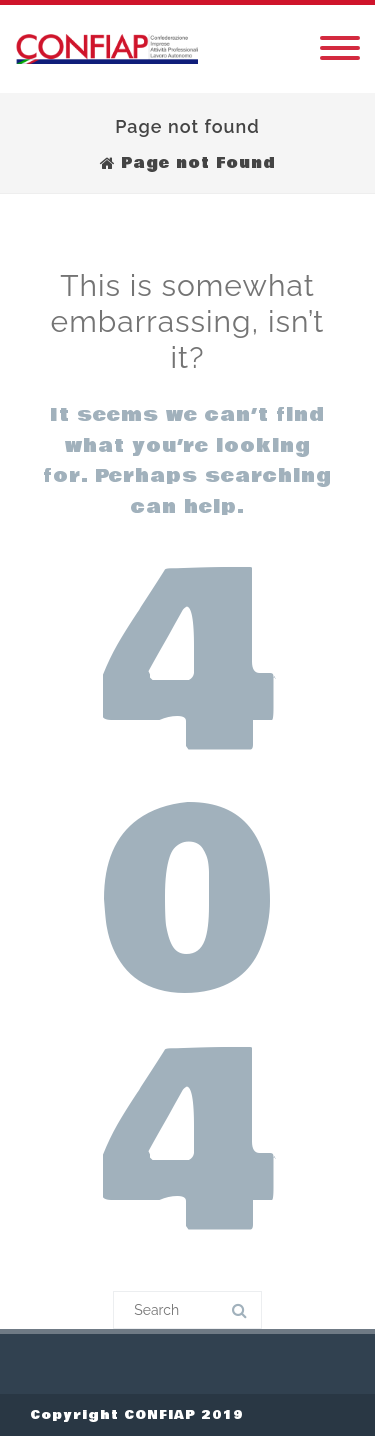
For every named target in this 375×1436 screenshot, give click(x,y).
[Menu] (340, 49)
